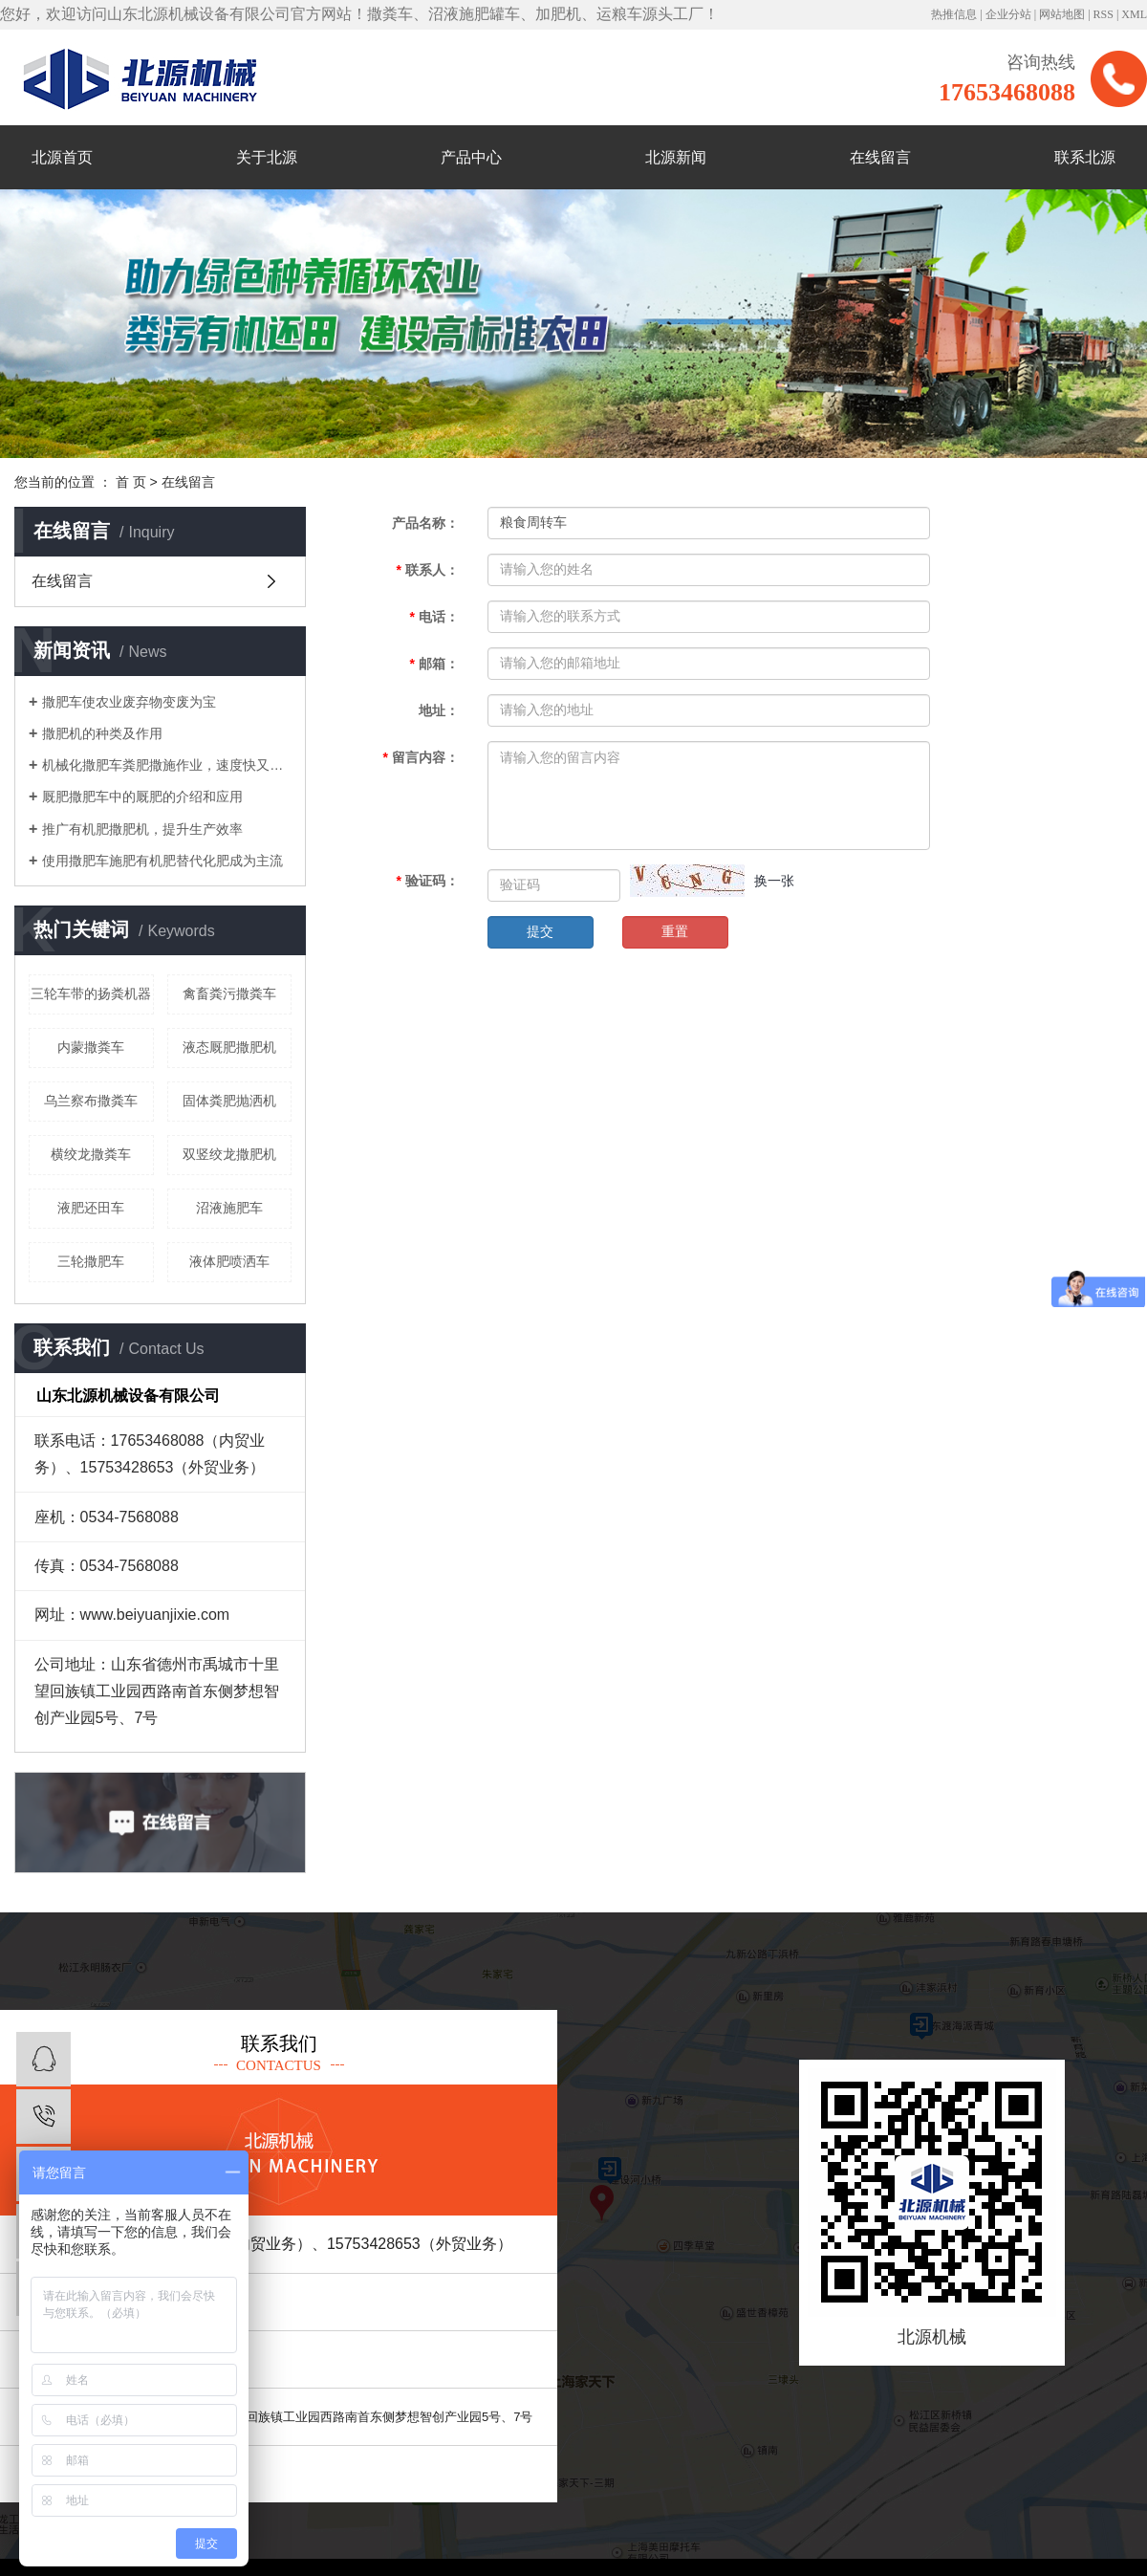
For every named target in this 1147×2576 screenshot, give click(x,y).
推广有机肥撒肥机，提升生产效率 (142, 829)
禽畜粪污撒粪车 (229, 993)
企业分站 (1008, 14)
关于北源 (266, 157)
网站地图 (1062, 14)
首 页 (131, 482)
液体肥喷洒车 (229, 1261)
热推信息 (954, 14)
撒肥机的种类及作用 (102, 733)
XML (1134, 14)
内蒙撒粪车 (90, 1047)
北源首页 (62, 157)
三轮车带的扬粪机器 (91, 993)
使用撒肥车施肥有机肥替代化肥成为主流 (162, 860)
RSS (1103, 14)
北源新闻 (675, 157)
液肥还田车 (90, 1207)
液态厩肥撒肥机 (229, 1047)
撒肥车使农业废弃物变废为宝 (129, 701)
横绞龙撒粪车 (91, 1154)
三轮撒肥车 (90, 1261)
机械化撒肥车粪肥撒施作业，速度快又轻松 (167, 765)
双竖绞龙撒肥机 (229, 1154)
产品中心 (471, 157)
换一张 (774, 880)
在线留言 (880, 157)
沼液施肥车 (229, 1207)
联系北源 (1084, 157)
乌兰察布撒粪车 (91, 1100)
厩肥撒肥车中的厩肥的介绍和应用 (142, 796)
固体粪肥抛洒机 (229, 1100)
